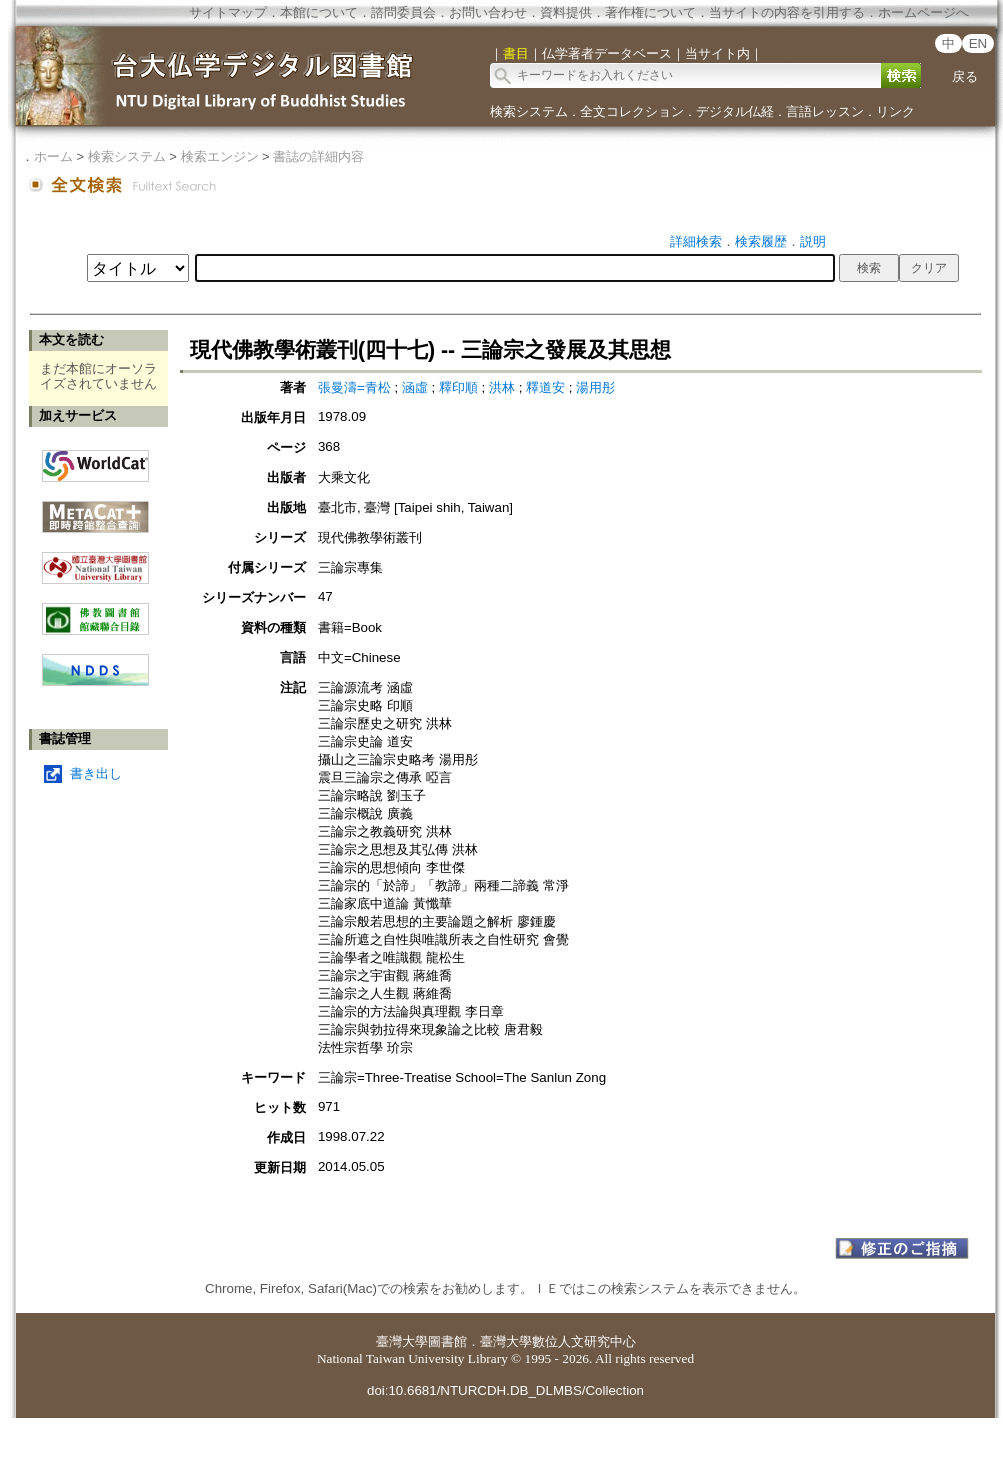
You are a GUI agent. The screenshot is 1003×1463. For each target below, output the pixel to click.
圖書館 (447, 1341)
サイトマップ (228, 12)
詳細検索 (696, 241)
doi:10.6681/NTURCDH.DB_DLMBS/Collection (505, 1390)
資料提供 (566, 12)
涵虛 (417, 387)
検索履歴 (761, 241)
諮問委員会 (403, 12)
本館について (319, 12)
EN (978, 43)
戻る (965, 76)
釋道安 (547, 387)
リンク (895, 111)
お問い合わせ (488, 12)
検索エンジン (220, 156)
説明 (813, 241)
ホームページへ (923, 12)
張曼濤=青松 (356, 387)
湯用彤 (595, 387)
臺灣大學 (402, 1341)
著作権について (650, 12)
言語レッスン (825, 111)
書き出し (96, 773)
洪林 (504, 387)
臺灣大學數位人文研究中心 (558, 1341)
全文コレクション (632, 111)
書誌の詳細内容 (318, 156)
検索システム (529, 111)
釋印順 (460, 387)
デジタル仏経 (735, 111)
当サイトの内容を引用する (787, 12)
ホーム (53, 156)
